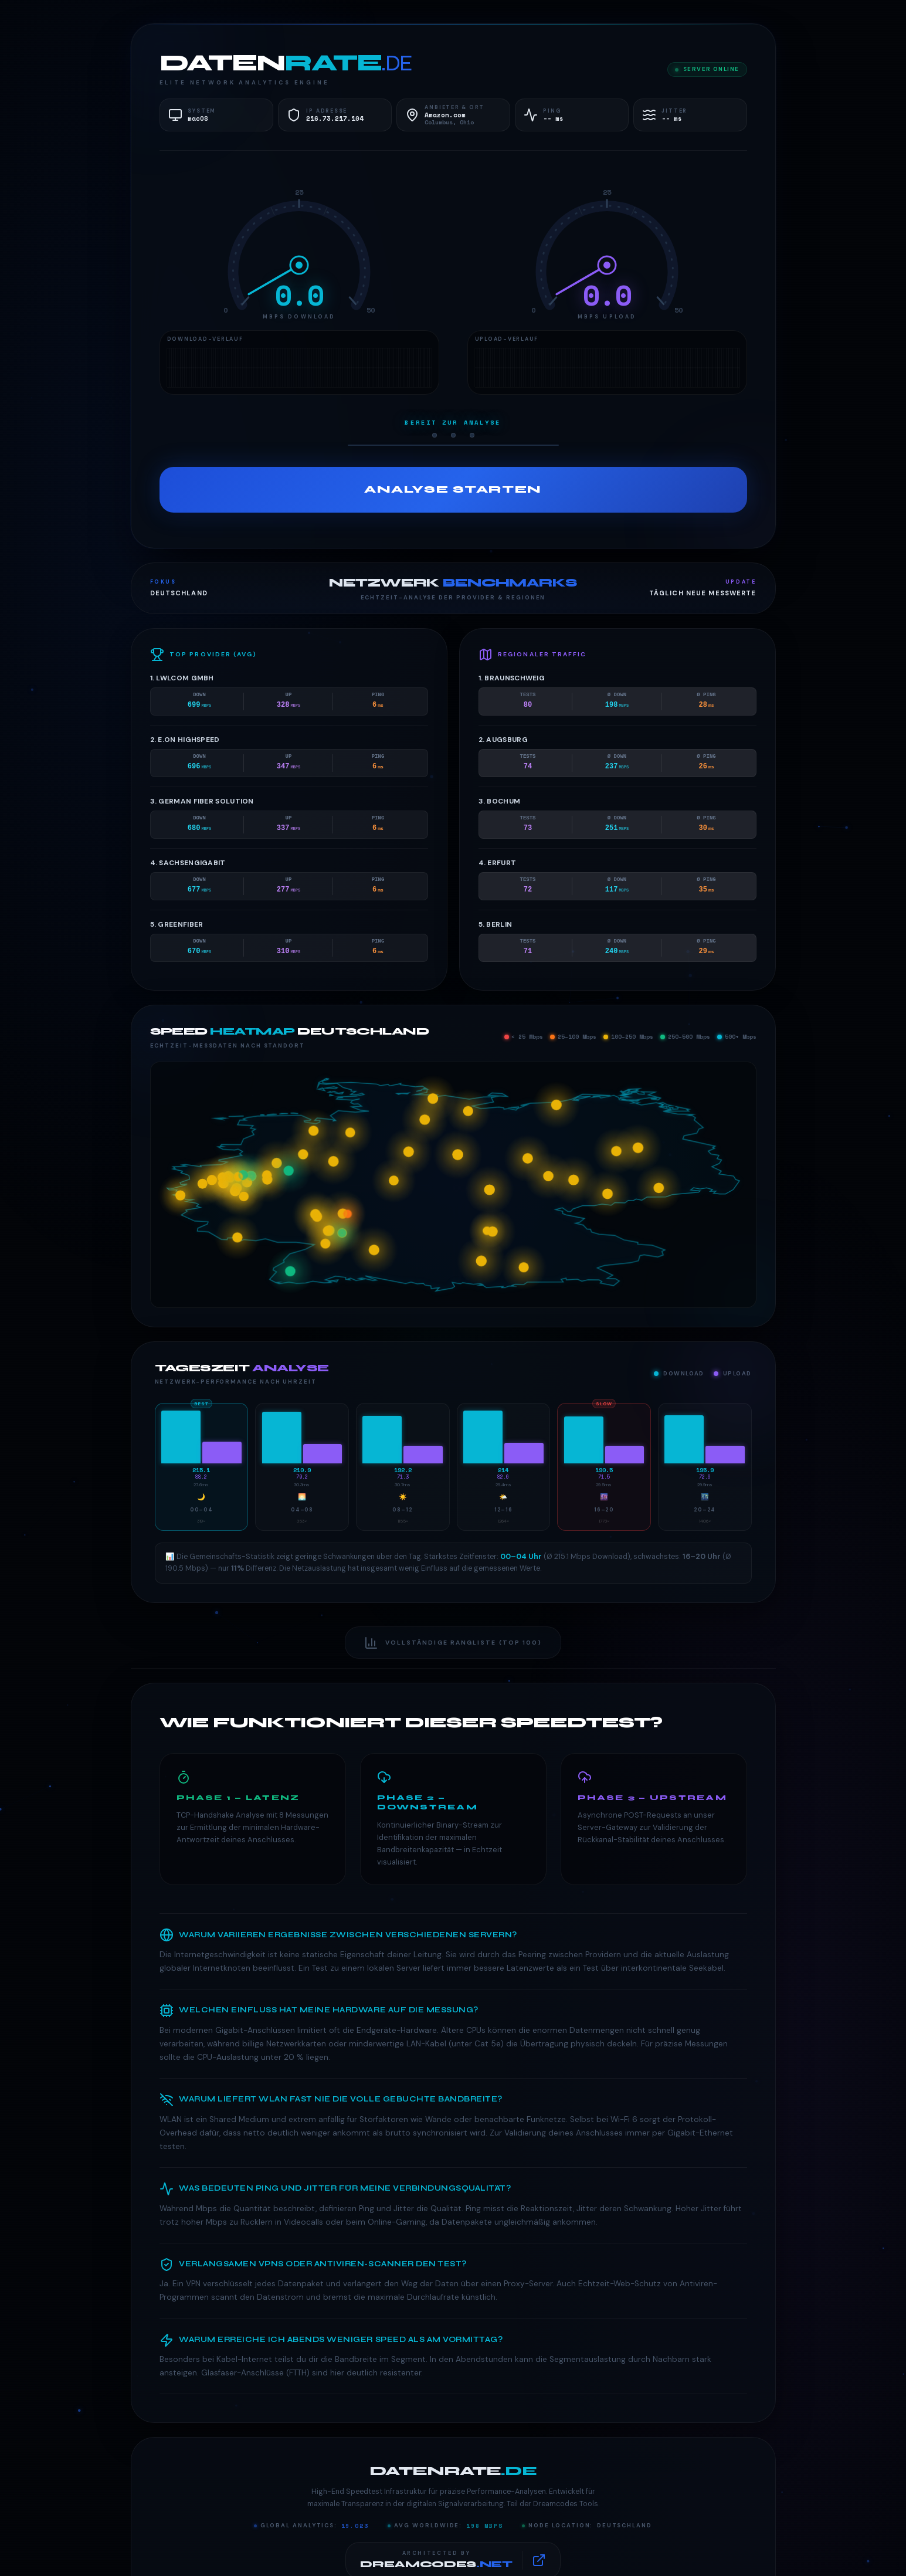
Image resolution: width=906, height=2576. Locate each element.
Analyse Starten (452, 489)
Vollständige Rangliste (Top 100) (453, 1643)
